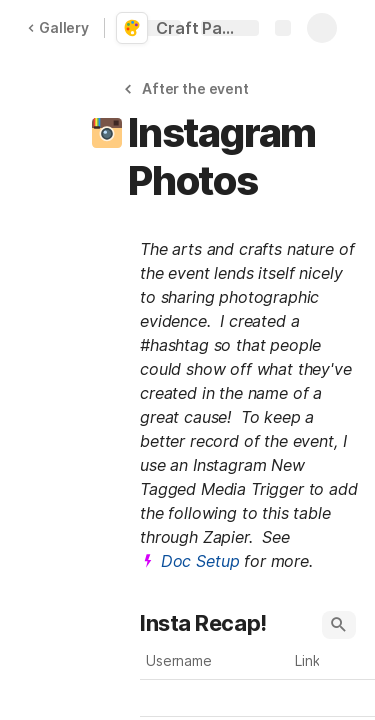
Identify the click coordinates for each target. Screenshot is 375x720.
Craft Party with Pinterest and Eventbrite (202, 28)
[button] (189, 88)
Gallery (58, 27)
